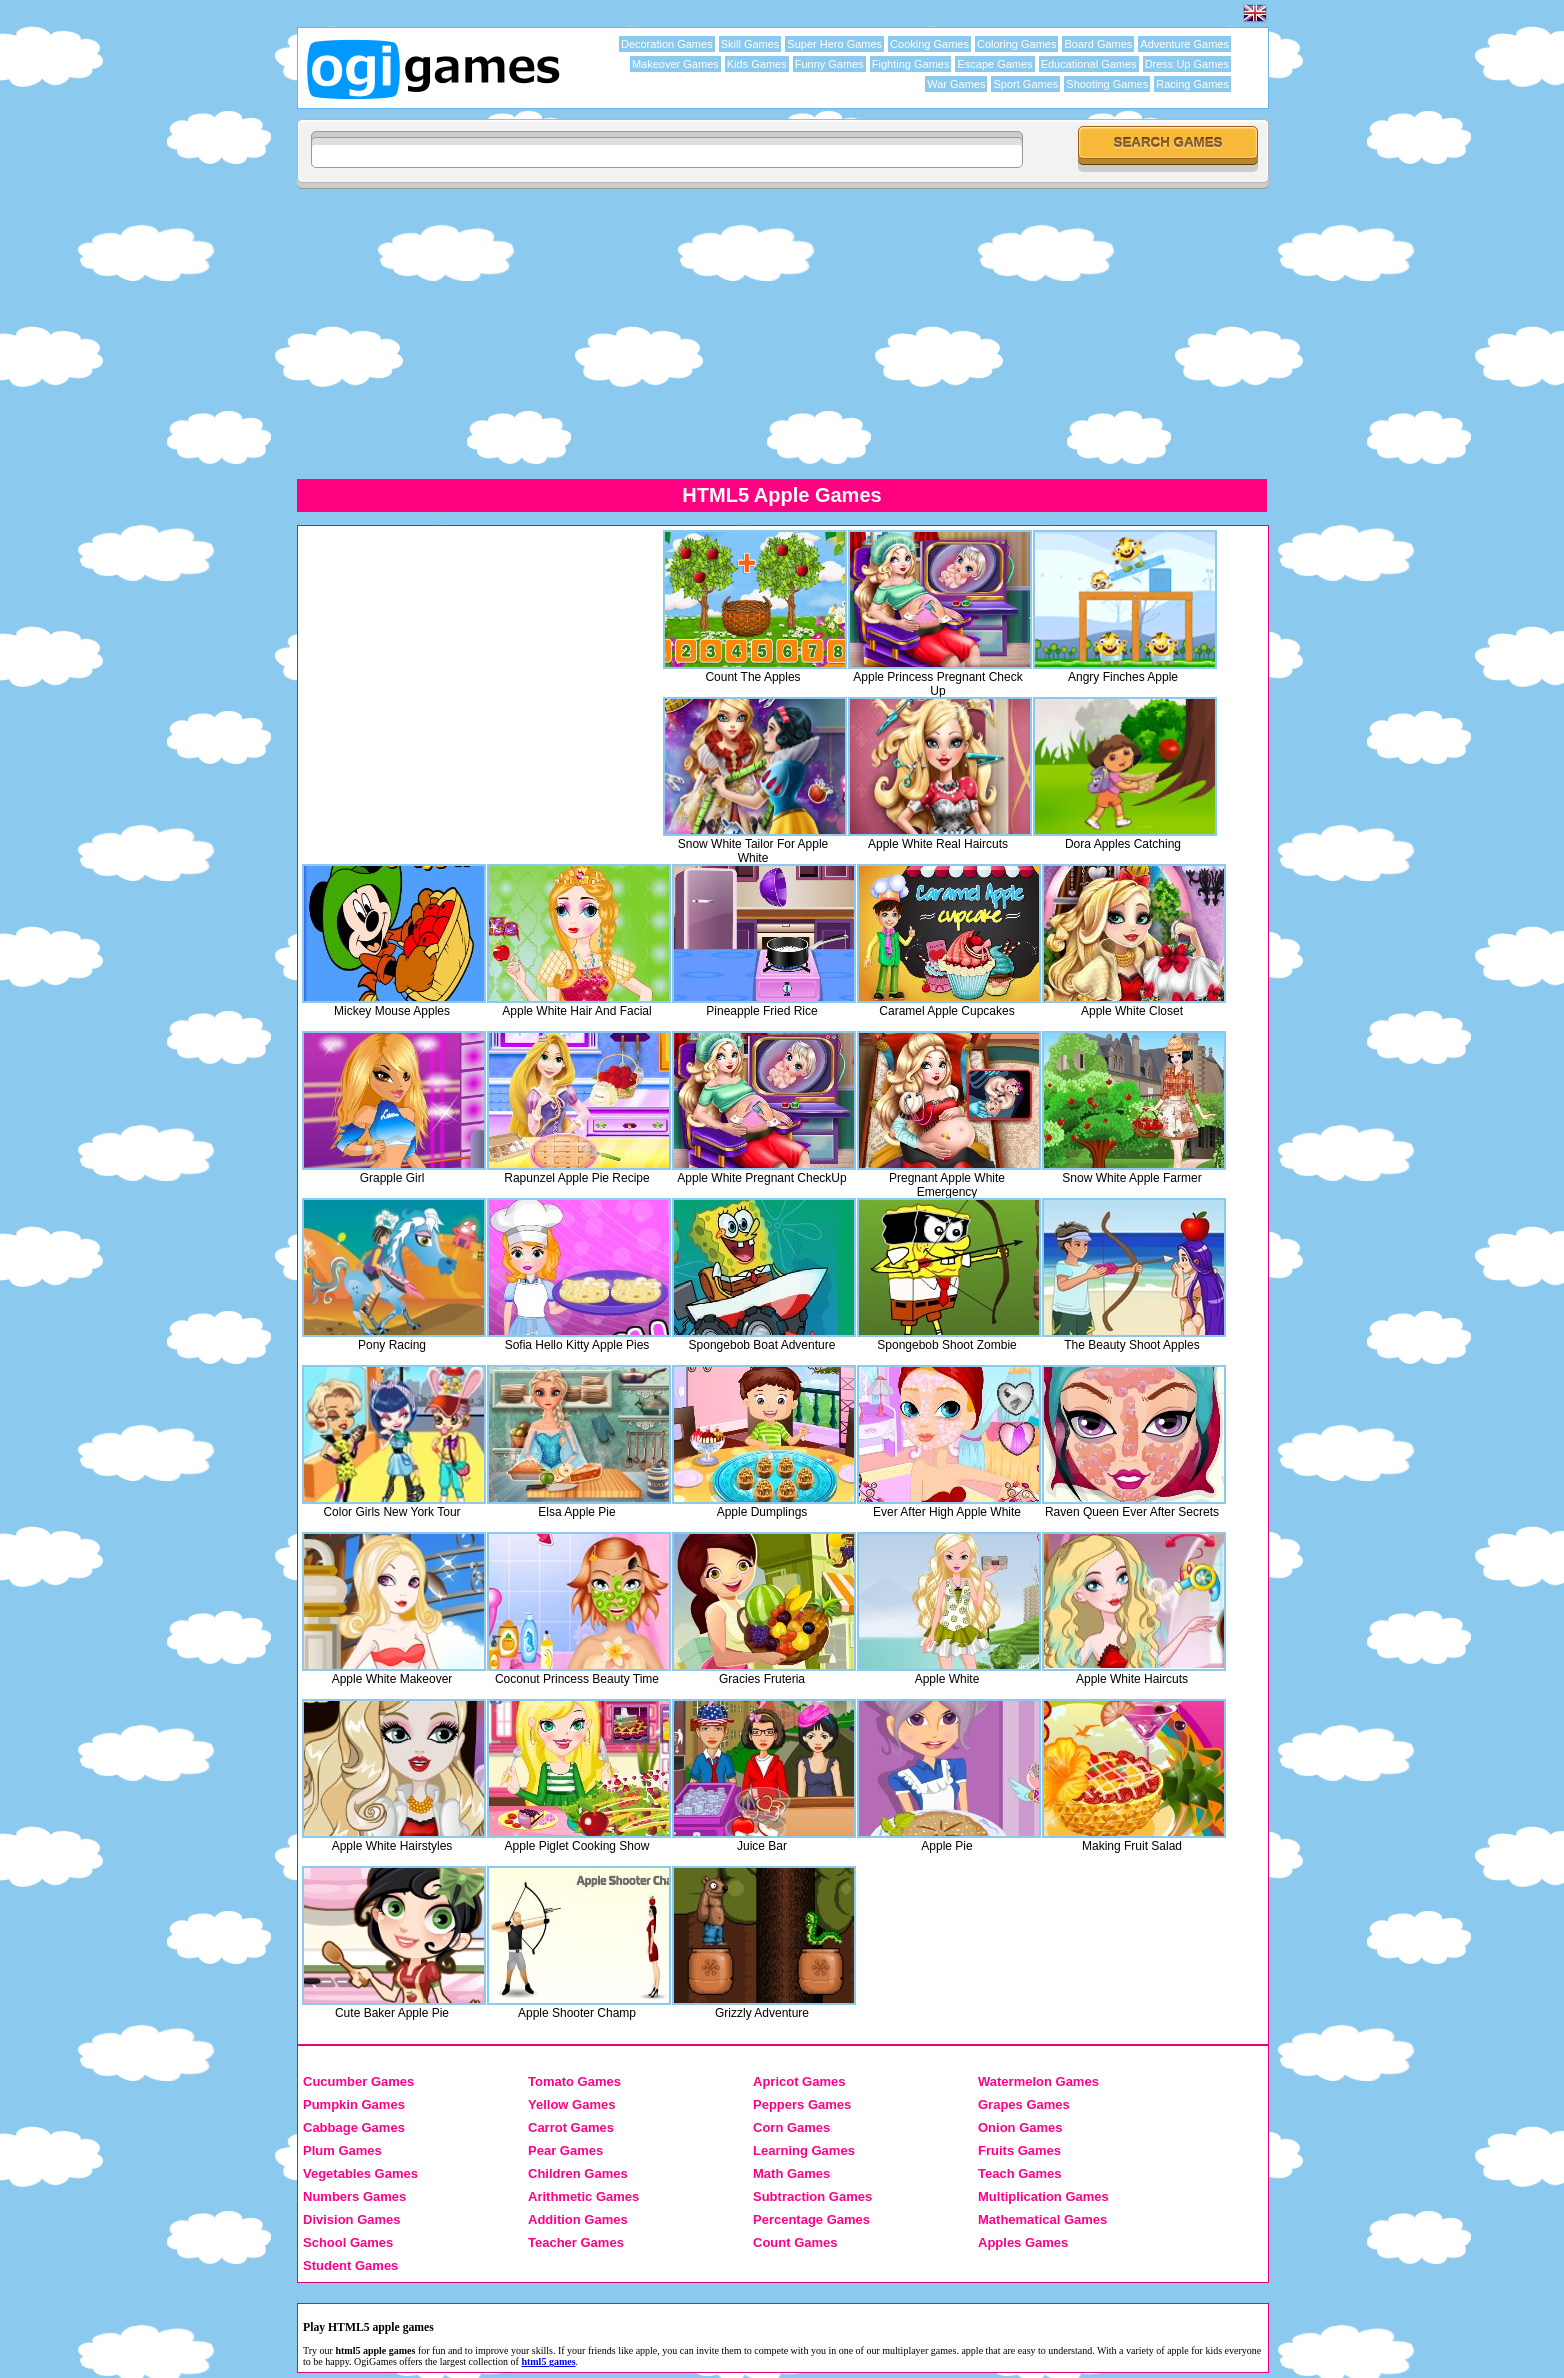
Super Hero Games (834, 44)
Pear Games (565, 2150)
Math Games (791, 2173)
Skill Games (750, 44)
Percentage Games (811, 2219)
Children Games (578, 2173)
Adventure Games (1184, 44)
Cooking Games (929, 44)
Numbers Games (354, 2196)
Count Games (795, 2242)
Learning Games (804, 2150)
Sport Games (1025, 84)
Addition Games (578, 2219)
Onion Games (1020, 2127)
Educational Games (1089, 64)
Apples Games (1023, 2242)
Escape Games (994, 64)
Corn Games (791, 2127)
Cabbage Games (354, 2127)
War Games (956, 84)
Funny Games (829, 64)
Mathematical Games (1042, 2219)
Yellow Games (571, 2104)
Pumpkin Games (354, 2104)
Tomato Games (574, 2081)
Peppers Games (802, 2104)
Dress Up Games (1187, 64)
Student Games (350, 2265)
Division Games (352, 2219)
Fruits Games (1019, 2150)
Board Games (1098, 44)
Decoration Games (667, 44)
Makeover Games (675, 64)
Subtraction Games (812, 2196)
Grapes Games (1024, 2104)
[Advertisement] (897, 333)
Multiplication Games (1043, 2196)
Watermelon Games (1038, 2081)
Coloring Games (1016, 44)
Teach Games (1020, 2173)
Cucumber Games (358, 2081)
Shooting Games (1107, 84)
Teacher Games (576, 2242)
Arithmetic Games (583, 2196)
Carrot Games (571, 2127)
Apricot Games (799, 2081)
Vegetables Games (360, 2173)
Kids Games (757, 64)
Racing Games (1192, 84)
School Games (348, 2242)
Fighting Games (911, 64)
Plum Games (342, 2150)
